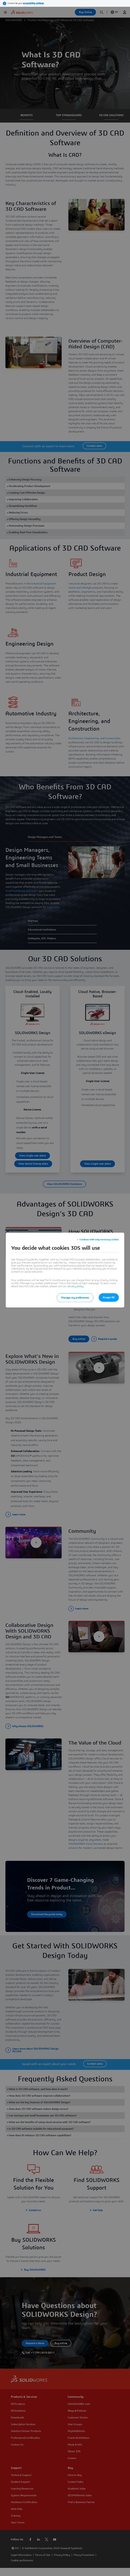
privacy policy (75, 1286)
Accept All (109, 1297)
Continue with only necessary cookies (99, 1239)
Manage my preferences (75, 1297)
